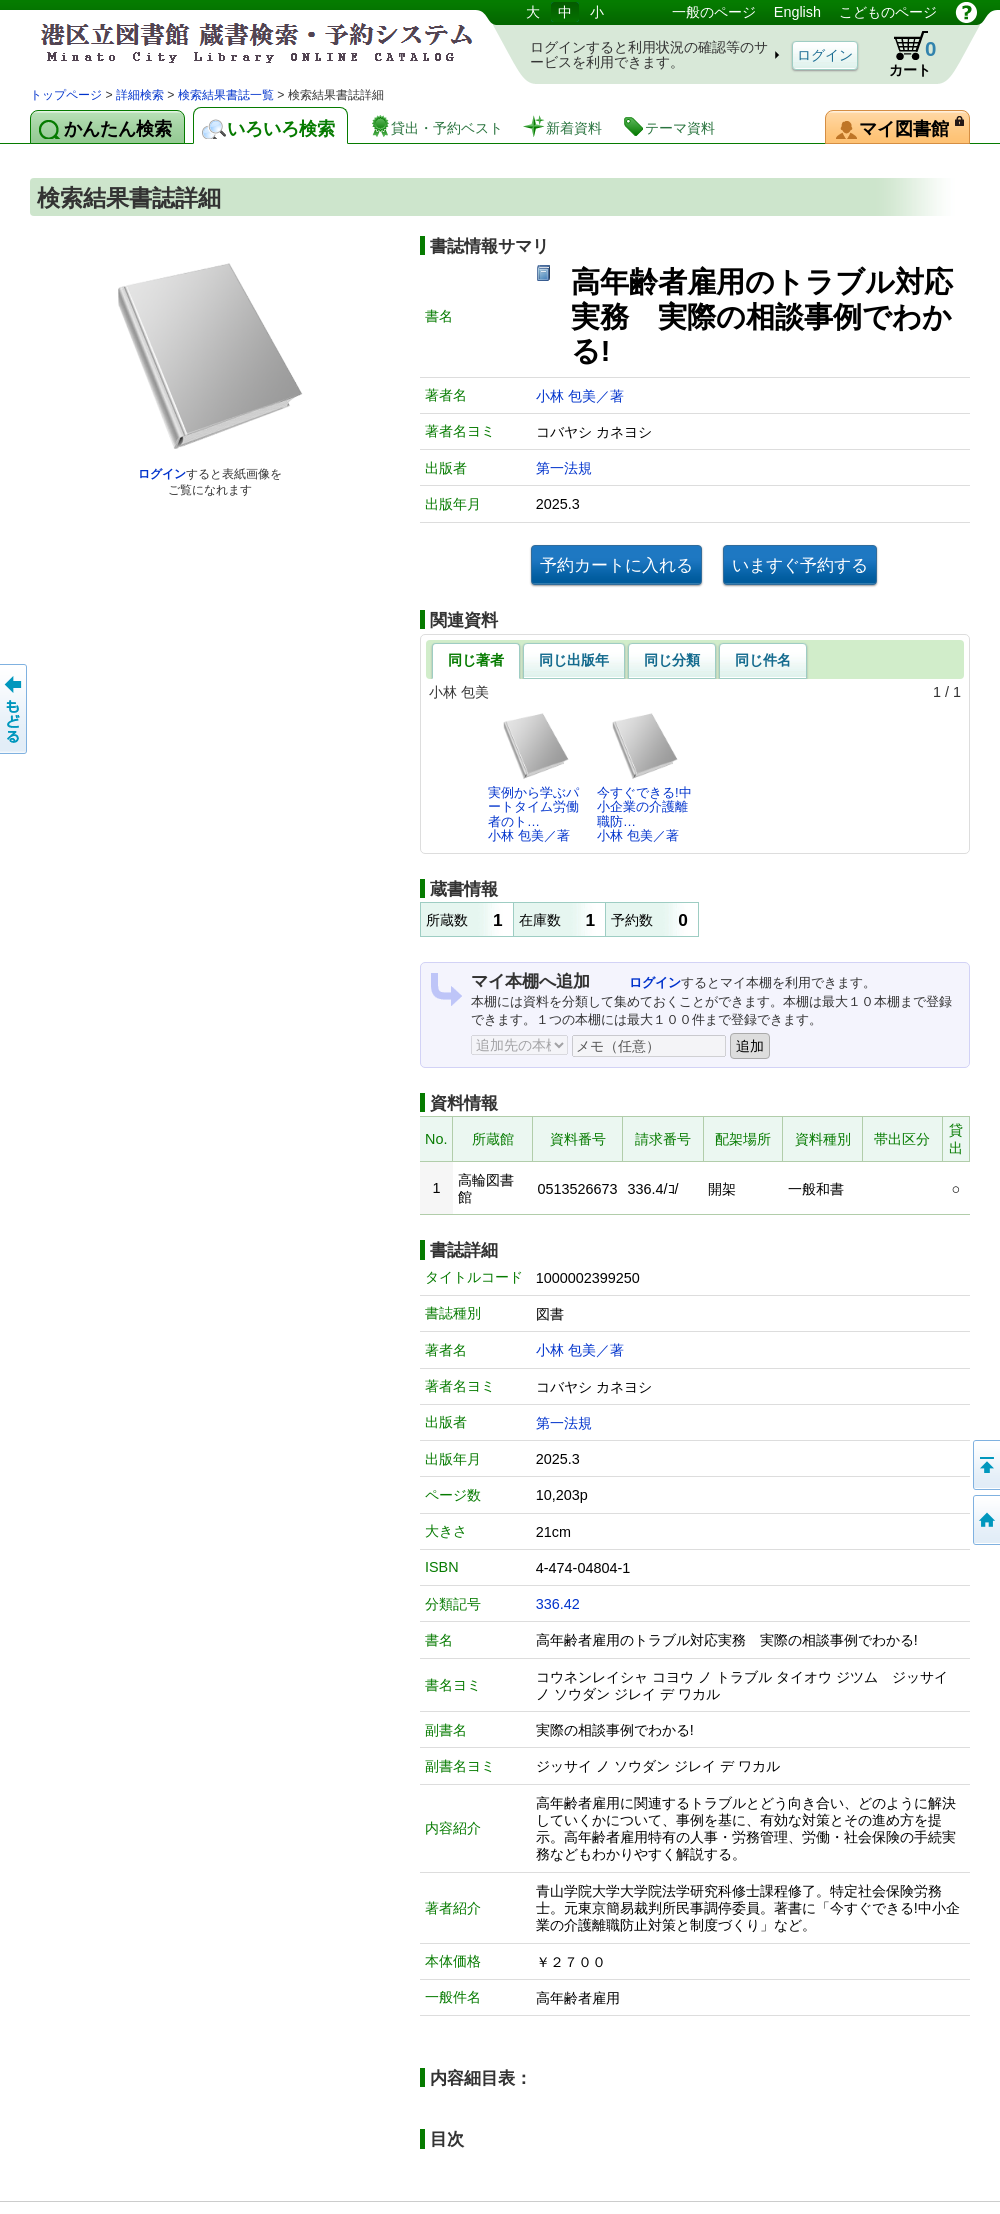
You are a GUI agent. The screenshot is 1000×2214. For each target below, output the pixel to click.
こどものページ (888, 12)
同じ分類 (672, 660)
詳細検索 (140, 95)
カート (903, 54)
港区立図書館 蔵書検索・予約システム (240, 42)
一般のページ (714, 12)
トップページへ (985, 1520)
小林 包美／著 (580, 396)
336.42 (558, 1604)
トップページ (66, 95)
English (797, 12)
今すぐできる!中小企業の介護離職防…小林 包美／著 (644, 777)
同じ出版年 (574, 660)
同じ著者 (476, 660)
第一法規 (564, 468)
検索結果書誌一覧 (226, 95)
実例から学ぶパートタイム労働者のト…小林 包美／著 (533, 777)
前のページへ (15, 709)
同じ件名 (763, 660)
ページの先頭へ (985, 1465)
